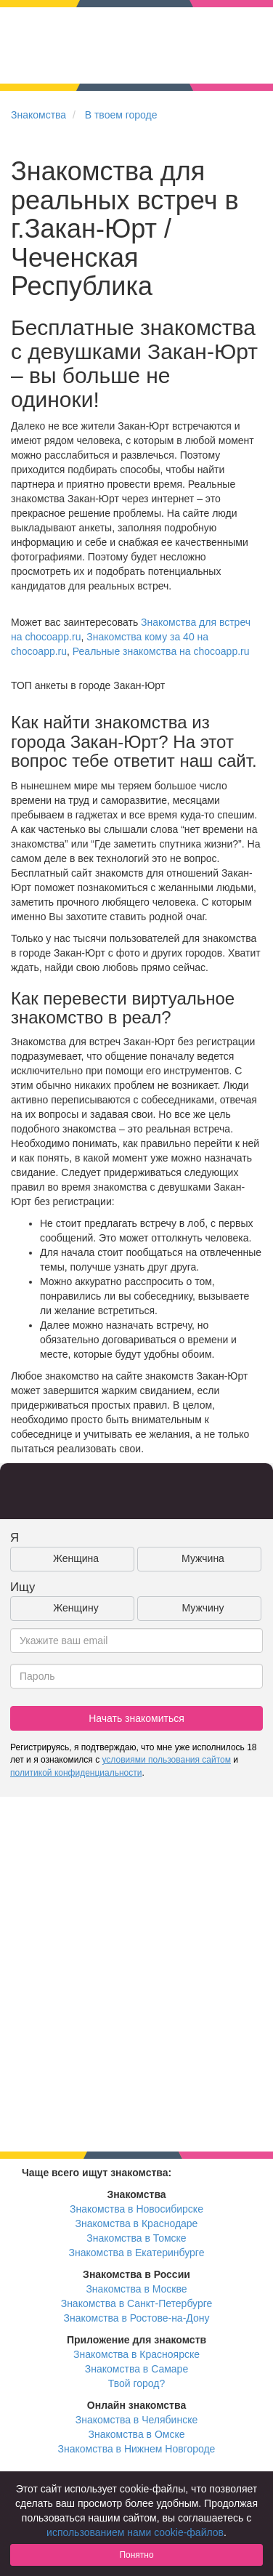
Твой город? (137, 2383)
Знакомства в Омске (137, 2434)
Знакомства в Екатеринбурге (137, 2252)
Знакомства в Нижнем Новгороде (137, 2449)
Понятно (136, 2555)
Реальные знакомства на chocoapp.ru (161, 651)
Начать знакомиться (136, 1718)
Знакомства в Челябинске (136, 2420)
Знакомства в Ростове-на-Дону (137, 2318)
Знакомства (38, 115)
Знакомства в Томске (136, 2238)
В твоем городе (121, 115)
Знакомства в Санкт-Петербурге (137, 2303)
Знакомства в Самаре (136, 2369)
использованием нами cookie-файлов (135, 2532)
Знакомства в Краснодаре (137, 2223)
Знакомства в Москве (136, 2289)
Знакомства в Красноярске (136, 2354)
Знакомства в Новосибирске (136, 2209)
